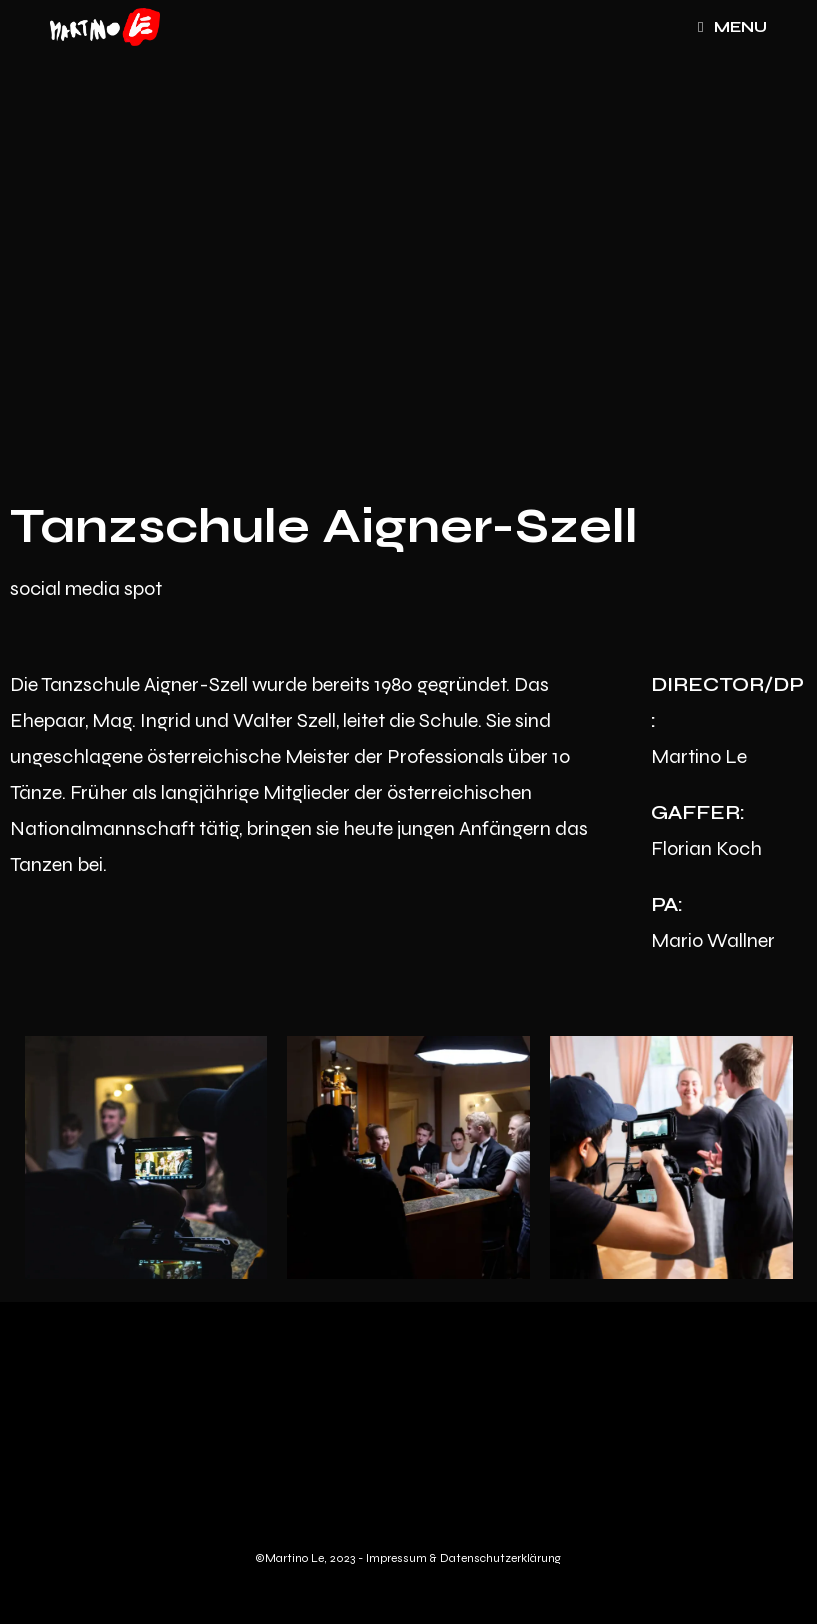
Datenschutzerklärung (500, 1558)
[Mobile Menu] (732, 27)
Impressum (398, 1558)
